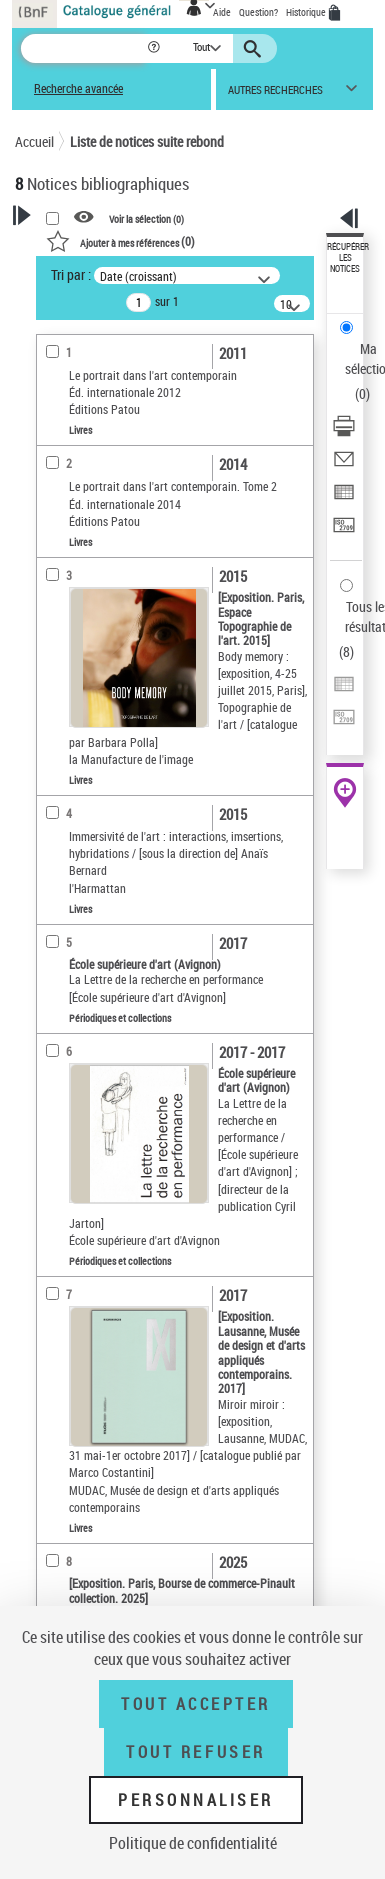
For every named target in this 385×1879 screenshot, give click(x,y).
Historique (307, 12)
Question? (258, 12)
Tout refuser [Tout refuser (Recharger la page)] (195, 1752)
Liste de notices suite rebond (147, 141)
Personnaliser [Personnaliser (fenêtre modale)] (196, 1800)
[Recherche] (83, 48)
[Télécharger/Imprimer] (344, 432)
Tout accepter (196, 1704)
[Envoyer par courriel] (344, 465)
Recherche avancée (78, 88)
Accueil (34, 141)
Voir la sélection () (146, 218)
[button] (155, 48)
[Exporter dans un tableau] (344, 498)
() (120, 241)
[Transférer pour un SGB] (344, 531)
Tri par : (71, 274)
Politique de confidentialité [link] (193, 1843)
